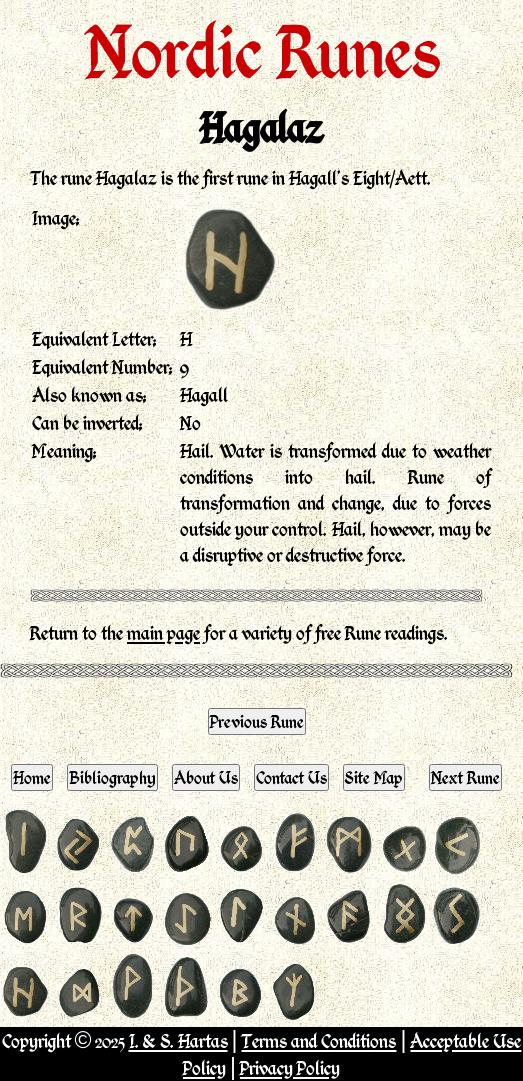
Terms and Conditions (318, 1040)
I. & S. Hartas (178, 1040)
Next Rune (465, 777)
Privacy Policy (290, 1067)
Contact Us (291, 777)
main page (163, 632)
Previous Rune (257, 721)
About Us (206, 777)
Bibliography (112, 777)
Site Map (374, 777)
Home (32, 777)
